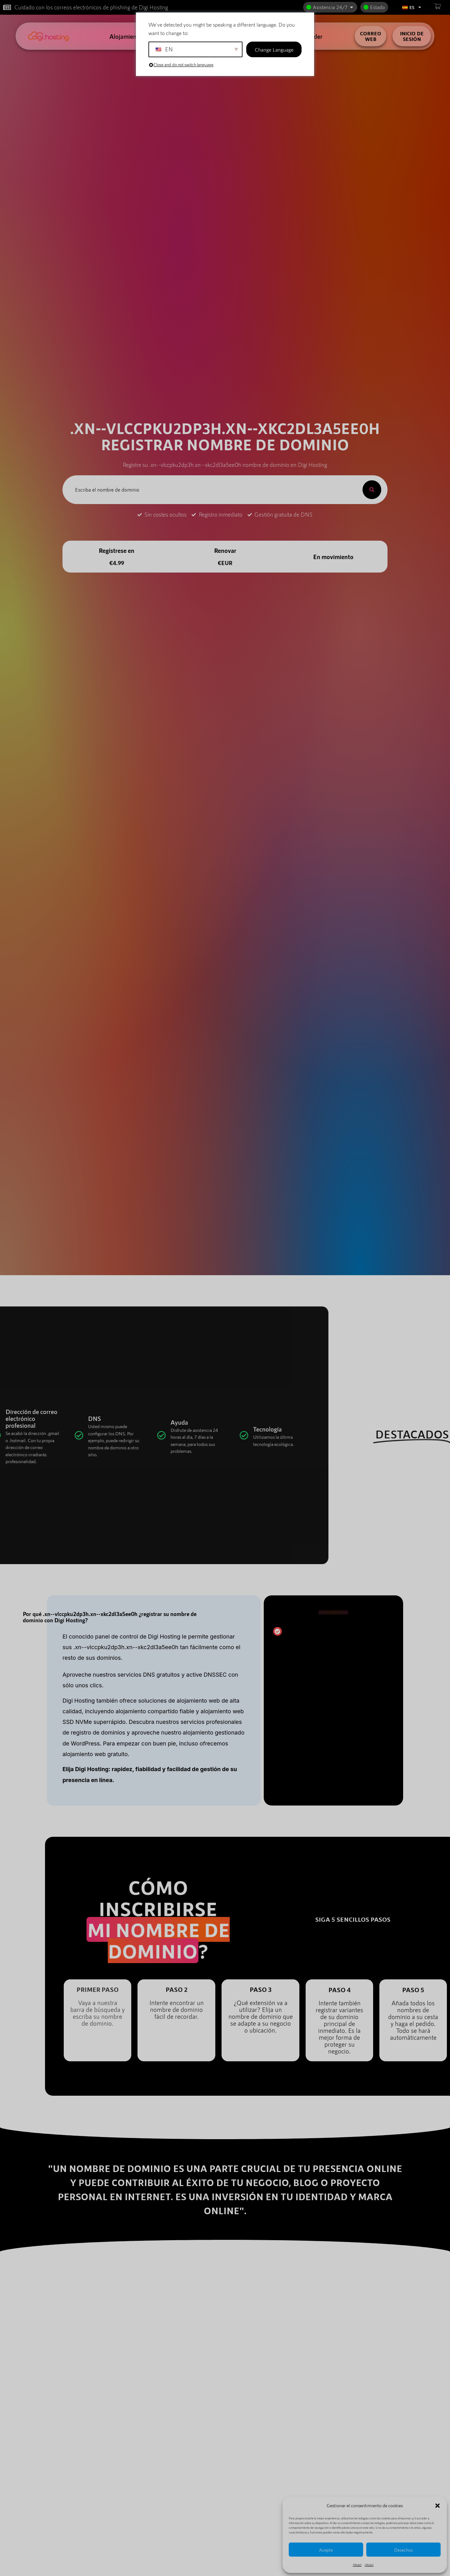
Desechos (403, 2550)
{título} (357, 2565)
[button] (437, 2506)
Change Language (274, 49)
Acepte (326, 2550)
